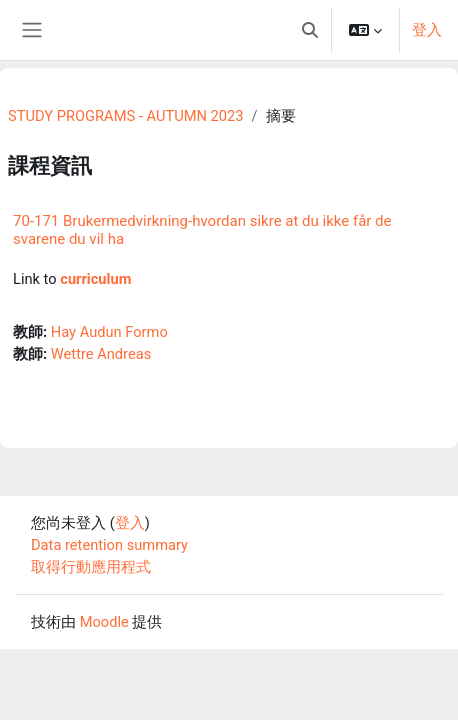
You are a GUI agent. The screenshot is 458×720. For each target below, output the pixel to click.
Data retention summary (109, 545)
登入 (427, 30)
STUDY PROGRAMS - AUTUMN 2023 (125, 116)
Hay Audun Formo (109, 332)
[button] (310, 30)
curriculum (95, 279)
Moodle (104, 622)
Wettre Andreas (101, 354)
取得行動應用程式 (91, 567)
